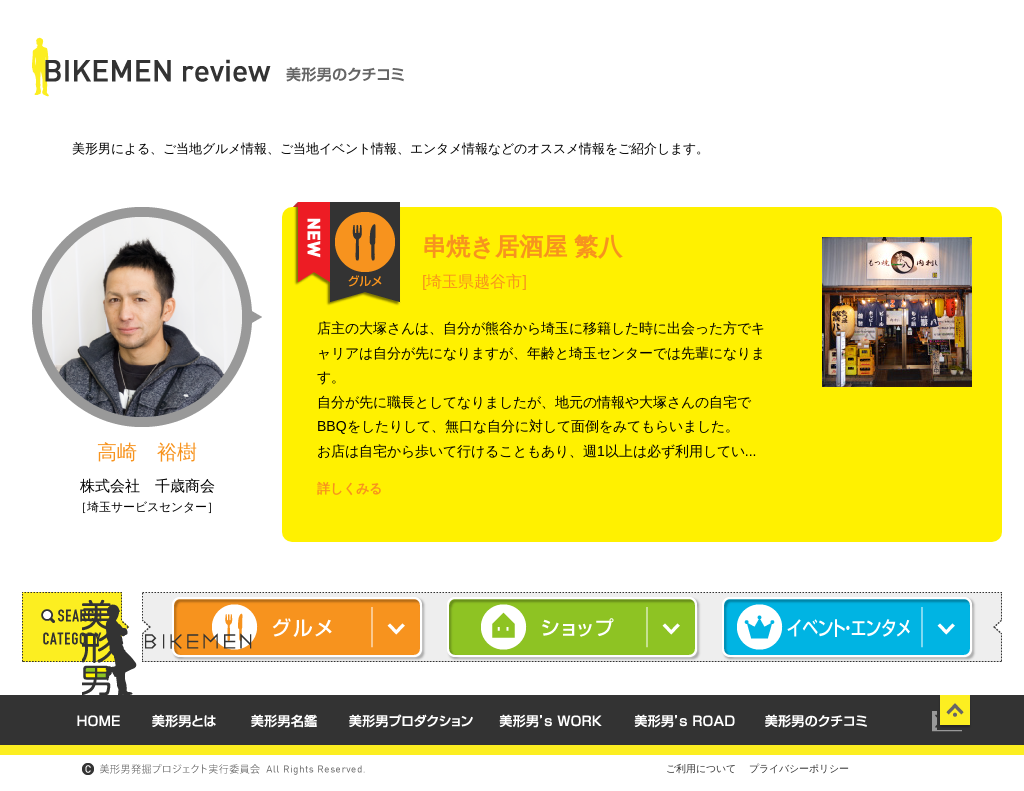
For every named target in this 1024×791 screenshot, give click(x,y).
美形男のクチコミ (816, 720)
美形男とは (183, 720)
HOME (98, 720)
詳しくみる (349, 488)
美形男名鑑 (283, 720)
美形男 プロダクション (408, 720)
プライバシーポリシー (799, 768)
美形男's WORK (550, 720)
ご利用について (701, 768)
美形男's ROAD (684, 720)
